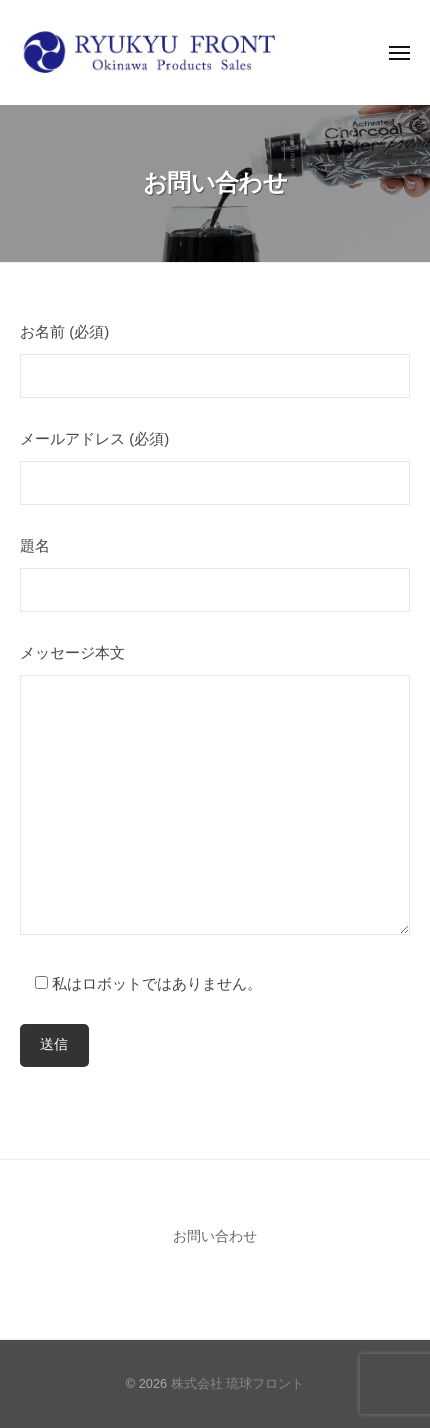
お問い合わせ (215, 1236)
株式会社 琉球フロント (238, 1383)
